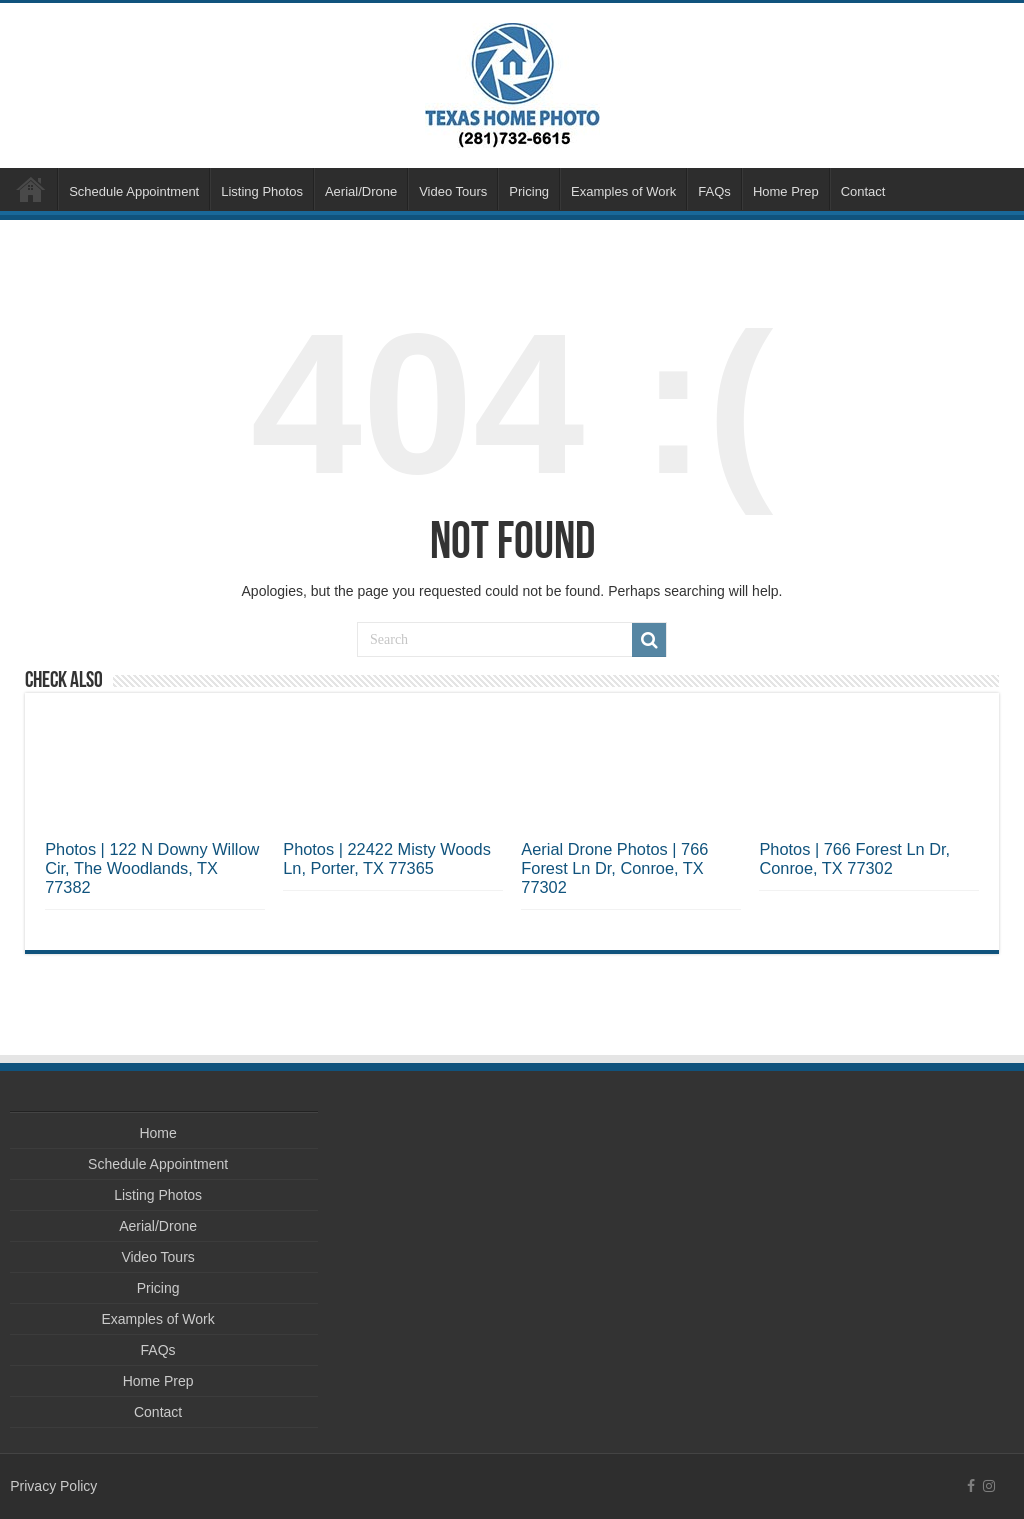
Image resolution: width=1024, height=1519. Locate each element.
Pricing (529, 191)
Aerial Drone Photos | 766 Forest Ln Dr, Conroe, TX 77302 (614, 868)
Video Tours (453, 191)
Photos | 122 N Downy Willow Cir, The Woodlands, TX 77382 (152, 868)
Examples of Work (623, 191)
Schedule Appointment (134, 191)
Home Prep (786, 191)
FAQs (714, 191)
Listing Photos (262, 191)
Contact (863, 191)
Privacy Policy (53, 1486)
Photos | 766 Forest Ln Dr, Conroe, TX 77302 (854, 858)
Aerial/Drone (361, 191)
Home (31, 189)
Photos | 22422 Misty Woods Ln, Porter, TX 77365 (387, 858)
